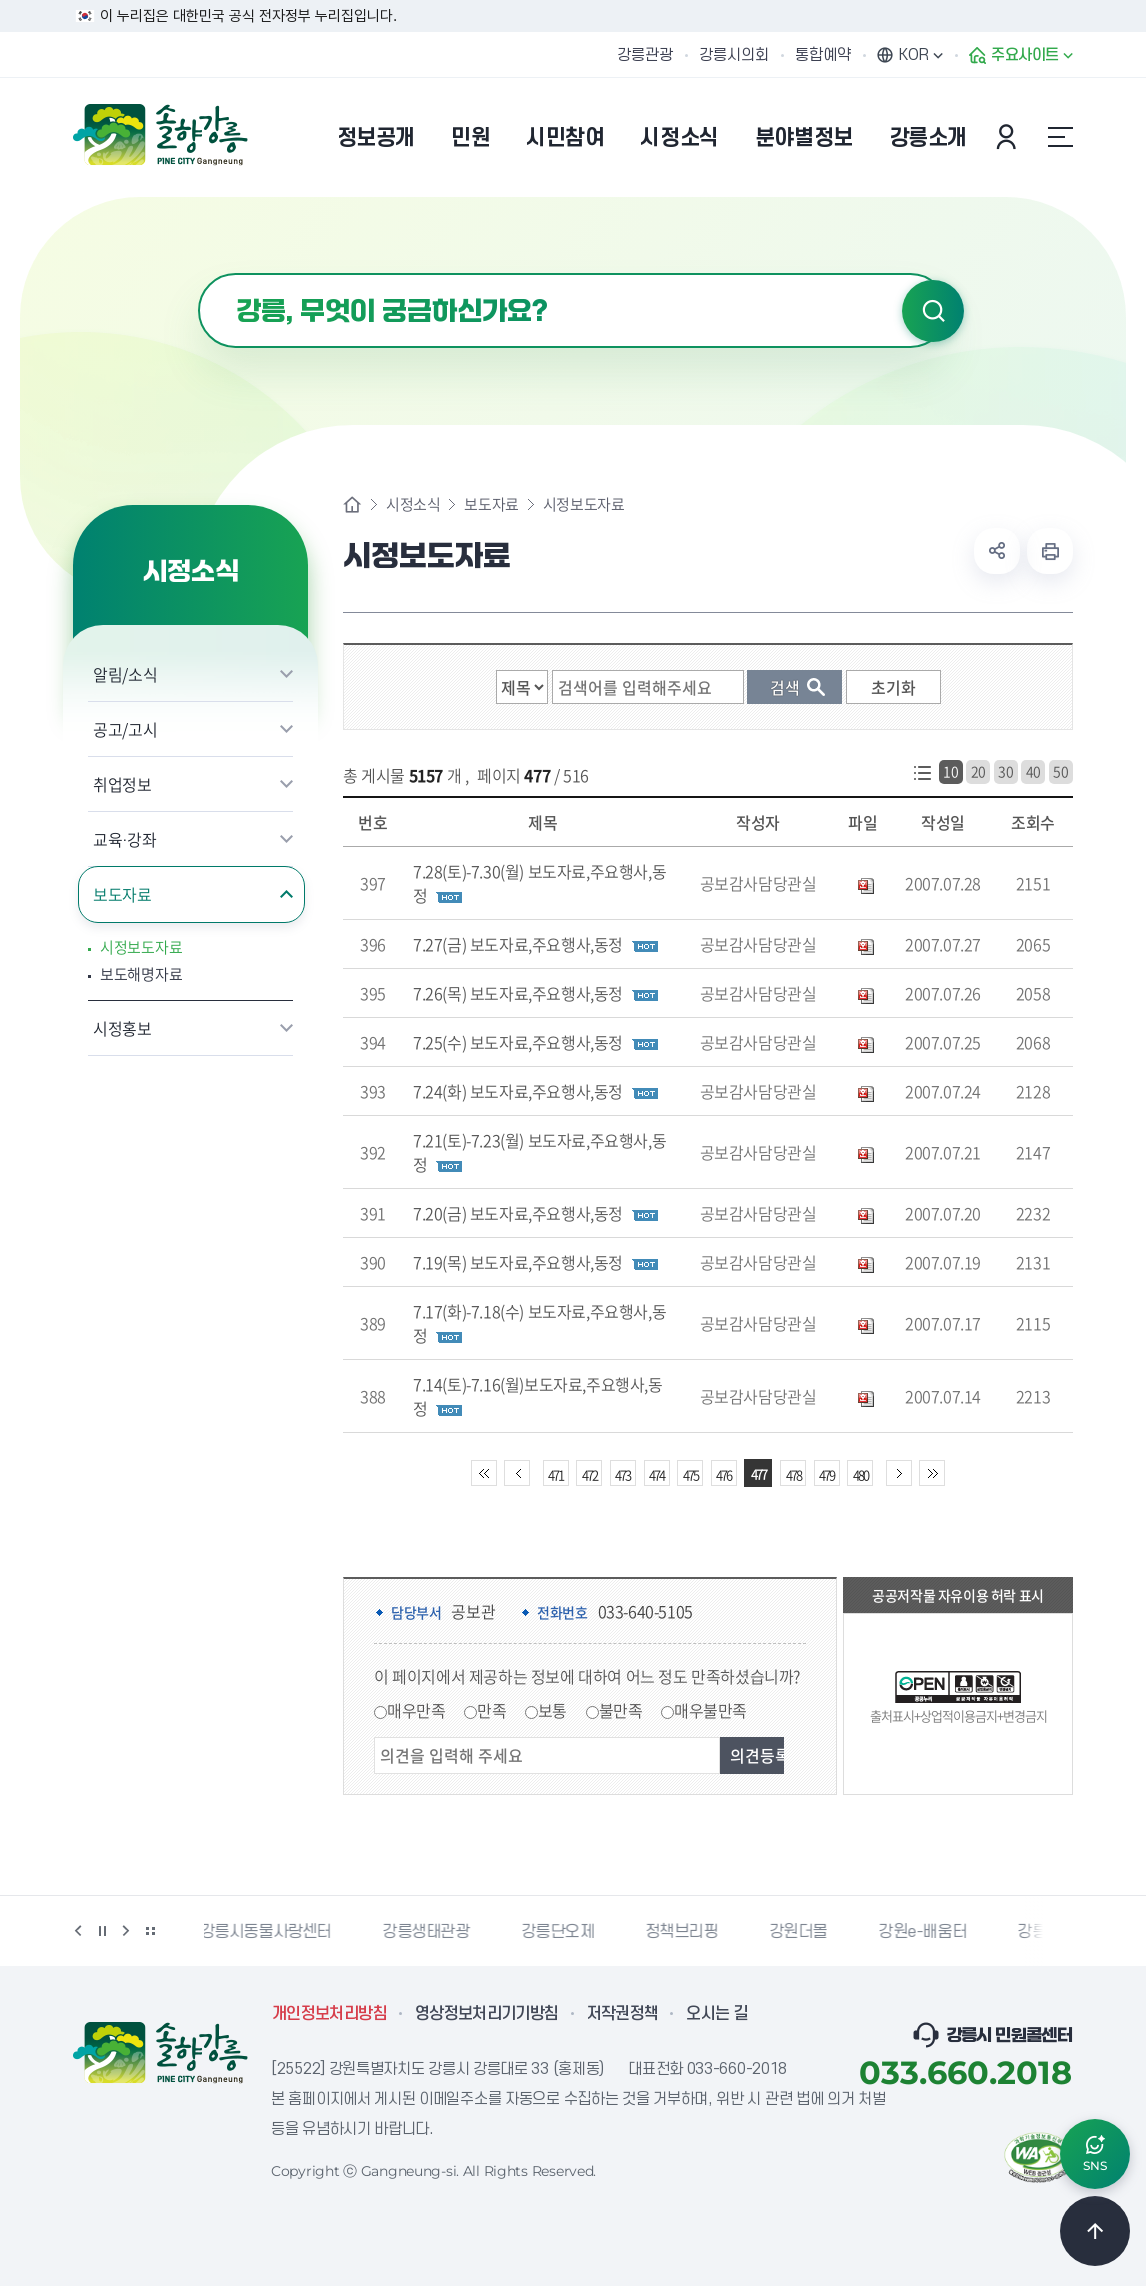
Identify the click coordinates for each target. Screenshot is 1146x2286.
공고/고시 (125, 729)
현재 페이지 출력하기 (1050, 551)
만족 (491, 1710)
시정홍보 (122, 1028)
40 (1033, 771)
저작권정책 (623, 2014)
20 (978, 771)
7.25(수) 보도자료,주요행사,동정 (518, 1042)
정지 (102, 1931)
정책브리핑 (685, 1932)
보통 (552, 1710)
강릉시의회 (734, 55)
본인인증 (1009, 137)
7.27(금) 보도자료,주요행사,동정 (518, 944)
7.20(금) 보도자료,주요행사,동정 (518, 1213)
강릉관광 (645, 55)
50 (1060, 771)
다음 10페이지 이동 (899, 1473)
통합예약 (823, 55)
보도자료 (122, 894)
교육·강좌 (125, 839)
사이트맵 (1060, 137)
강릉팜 (1043, 1932)
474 (656, 1474)
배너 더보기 (150, 1931)
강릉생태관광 (430, 1932)
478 (793, 1474)
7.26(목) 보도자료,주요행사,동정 (518, 993)
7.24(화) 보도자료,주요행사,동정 (518, 1091)
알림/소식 (125, 674)
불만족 (621, 1710)
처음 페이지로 (484, 1473)
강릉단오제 (561, 1932)
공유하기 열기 (997, 551)
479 (826, 1474)
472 (589, 1474)
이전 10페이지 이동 (517, 1473)
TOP (1095, 2231)
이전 (78, 1931)
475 (690, 1474)
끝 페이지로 (932, 1473)
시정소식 (413, 504)
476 (723, 1474)
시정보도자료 (141, 947)
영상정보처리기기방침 (487, 2014)
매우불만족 (710, 1710)
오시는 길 (717, 2014)
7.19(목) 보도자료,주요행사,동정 (518, 1262)
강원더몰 (802, 1932)
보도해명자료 (141, 974)
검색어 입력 (198, 273)
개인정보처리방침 (329, 2014)
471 (555, 1474)
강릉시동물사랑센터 (269, 1932)
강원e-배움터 (926, 1932)
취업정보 (122, 784)
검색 (933, 311)
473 (622, 1474)
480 (860, 1474)
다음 (126, 1931)
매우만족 (416, 1710)
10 (950, 771)
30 (1005, 771)
